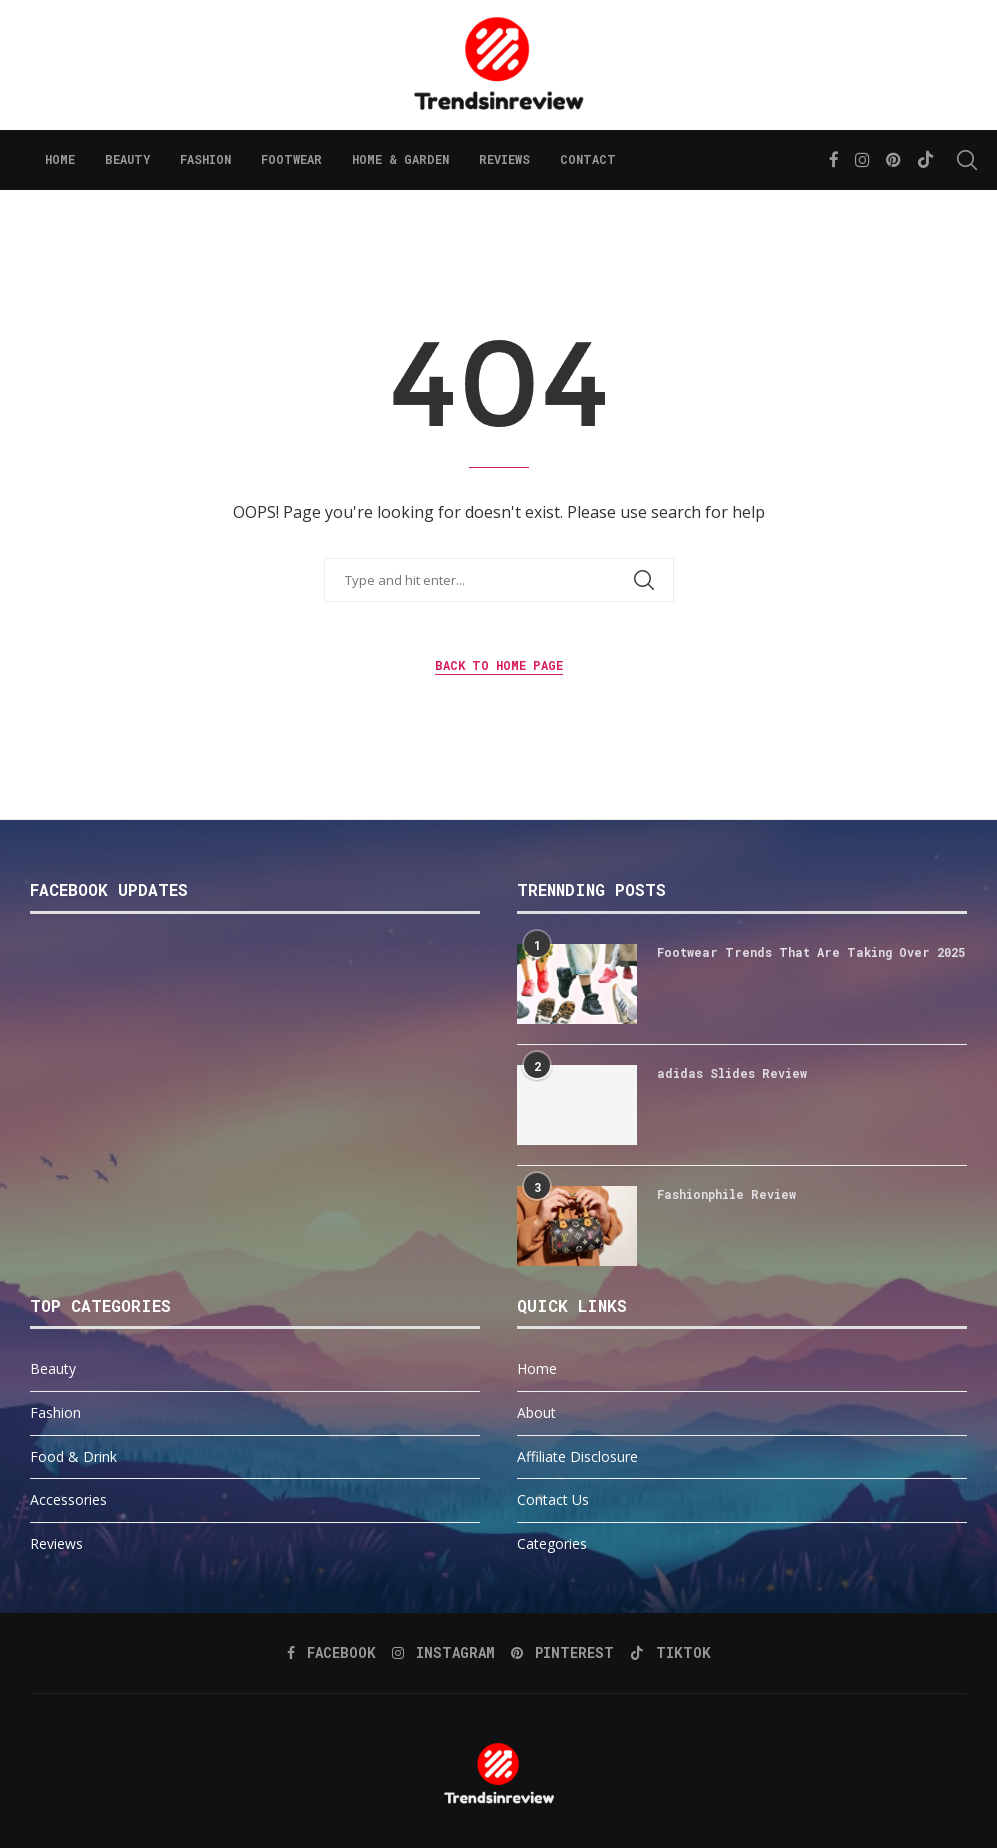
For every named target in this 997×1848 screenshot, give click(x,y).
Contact (588, 159)
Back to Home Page (499, 665)
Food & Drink (73, 1456)
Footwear (291, 159)
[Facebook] (834, 160)
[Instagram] (862, 160)
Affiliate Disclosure (577, 1456)
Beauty (127, 159)
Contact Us (553, 1499)
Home (60, 159)
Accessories (68, 1499)
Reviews (504, 159)
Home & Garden (400, 159)
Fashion (205, 159)
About (536, 1412)
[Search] (957, 160)
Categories (552, 1543)
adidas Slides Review (732, 1073)
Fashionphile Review (726, 1194)
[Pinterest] (893, 160)
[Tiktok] (925, 160)
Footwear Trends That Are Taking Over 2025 (811, 952)
